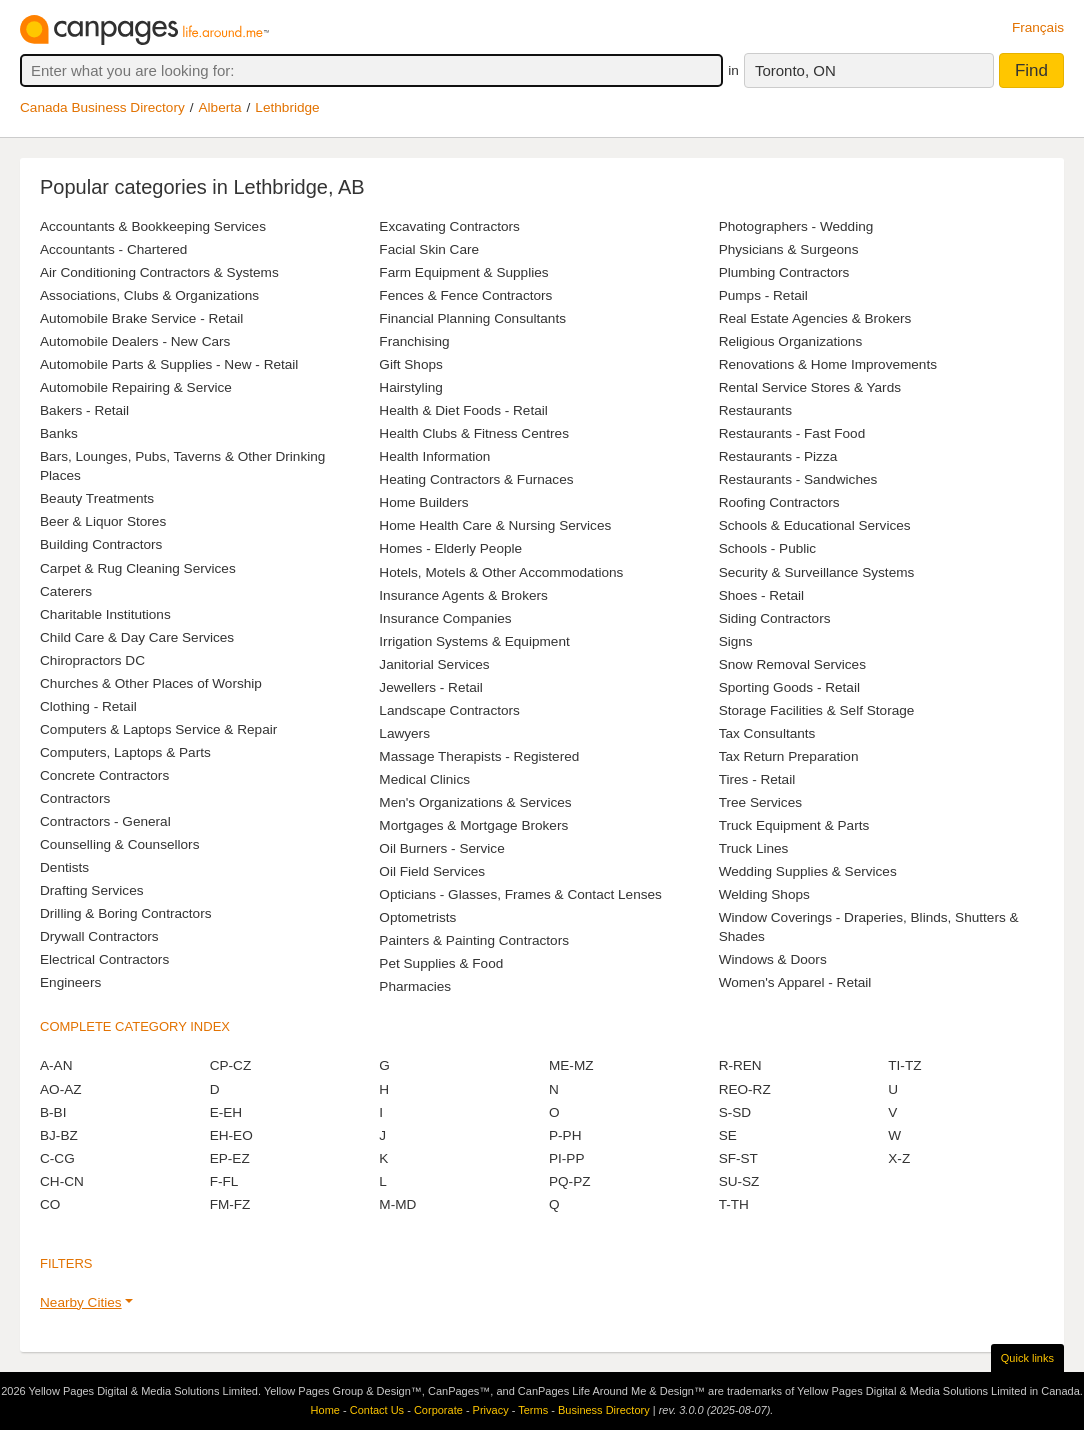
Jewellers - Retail (431, 687)
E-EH (226, 1112)
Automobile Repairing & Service (136, 387)
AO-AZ (61, 1089)
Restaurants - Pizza (778, 456)
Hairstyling (410, 387)
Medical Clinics (424, 779)
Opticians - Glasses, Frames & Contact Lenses (520, 894)
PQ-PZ (570, 1181)
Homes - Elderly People (450, 548)
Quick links (1027, 1358)
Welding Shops (764, 894)
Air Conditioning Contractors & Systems (159, 272)
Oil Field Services (432, 871)
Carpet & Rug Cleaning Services (138, 568)
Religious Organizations (791, 341)
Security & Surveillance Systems (817, 572)
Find (1031, 70)
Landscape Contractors (449, 710)
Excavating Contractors (449, 226)
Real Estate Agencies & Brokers (815, 318)
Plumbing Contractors (784, 272)
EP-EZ (230, 1158)
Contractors (75, 798)
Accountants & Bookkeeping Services (153, 226)
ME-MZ (571, 1065)
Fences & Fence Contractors (465, 295)
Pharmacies (415, 986)
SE (728, 1135)
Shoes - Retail (761, 595)
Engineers (70, 982)
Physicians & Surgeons (789, 249)
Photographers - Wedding (796, 226)
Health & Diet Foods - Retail (463, 410)
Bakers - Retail (84, 410)
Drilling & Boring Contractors (126, 913)
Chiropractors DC (92, 660)
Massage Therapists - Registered (479, 756)
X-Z (899, 1158)
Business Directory (604, 1410)
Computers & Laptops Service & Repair (158, 729)
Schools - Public (767, 548)
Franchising (414, 341)
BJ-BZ (59, 1135)
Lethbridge (287, 107)
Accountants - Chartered (113, 249)
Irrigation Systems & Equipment (474, 641)
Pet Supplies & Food (441, 963)
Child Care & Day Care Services (137, 637)
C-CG (57, 1158)
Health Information (434, 456)
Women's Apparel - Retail (795, 982)
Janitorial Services (434, 664)
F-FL (224, 1181)
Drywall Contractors (99, 936)
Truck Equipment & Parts (794, 825)
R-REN (740, 1065)
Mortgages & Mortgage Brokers (473, 825)
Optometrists (417, 917)
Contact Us (377, 1410)
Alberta (220, 107)
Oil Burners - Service (441, 848)
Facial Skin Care (429, 249)
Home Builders (423, 502)
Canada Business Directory (102, 107)
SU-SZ (739, 1181)
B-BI (53, 1112)
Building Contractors (101, 544)
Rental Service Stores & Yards (810, 387)
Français (1038, 27)
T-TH (734, 1204)
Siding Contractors (775, 618)
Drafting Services (92, 890)
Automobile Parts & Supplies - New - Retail (169, 364)
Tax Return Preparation (789, 756)
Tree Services (760, 802)
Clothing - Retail (88, 706)
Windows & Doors (773, 959)
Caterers (66, 591)
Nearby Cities (81, 1302)
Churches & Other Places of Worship (151, 683)
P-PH (565, 1135)
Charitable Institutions (105, 614)
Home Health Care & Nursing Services (495, 525)
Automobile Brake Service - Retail (141, 318)
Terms (533, 1410)
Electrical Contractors (104, 959)
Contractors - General (105, 821)
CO (50, 1204)
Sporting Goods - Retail (789, 687)
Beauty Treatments (97, 498)
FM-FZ (230, 1204)
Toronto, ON (795, 70)
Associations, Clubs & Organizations (149, 295)
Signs (736, 641)
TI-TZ (904, 1065)
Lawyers (404, 733)
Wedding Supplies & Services (808, 871)
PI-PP (567, 1158)
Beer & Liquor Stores (103, 521)
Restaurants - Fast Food (792, 433)
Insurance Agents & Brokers (463, 595)
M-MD (397, 1204)
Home (325, 1410)
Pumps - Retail (763, 295)
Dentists (64, 867)
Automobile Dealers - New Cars (135, 341)
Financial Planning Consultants (472, 318)
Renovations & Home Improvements (828, 364)
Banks (59, 433)
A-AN (56, 1065)
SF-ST (738, 1158)
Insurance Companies (445, 618)
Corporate (438, 1410)
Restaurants (755, 410)
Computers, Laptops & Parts (125, 752)
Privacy (491, 1410)
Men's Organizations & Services (475, 802)
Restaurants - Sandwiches (798, 479)
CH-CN (62, 1181)
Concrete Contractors (104, 775)
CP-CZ (231, 1065)
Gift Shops (410, 364)
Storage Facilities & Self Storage (817, 710)
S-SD (735, 1112)
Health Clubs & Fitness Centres (474, 433)
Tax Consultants (767, 733)
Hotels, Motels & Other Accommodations (501, 572)
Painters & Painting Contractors (474, 940)
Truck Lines (754, 848)
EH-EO (231, 1135)
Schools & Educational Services (815, 525)
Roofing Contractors (779, 502)
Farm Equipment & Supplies (463, 272)
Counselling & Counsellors (119, 844)
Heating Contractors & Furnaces (476, 479)
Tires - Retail (757, 779)
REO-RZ (745, 1089)
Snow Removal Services (792, 664)
